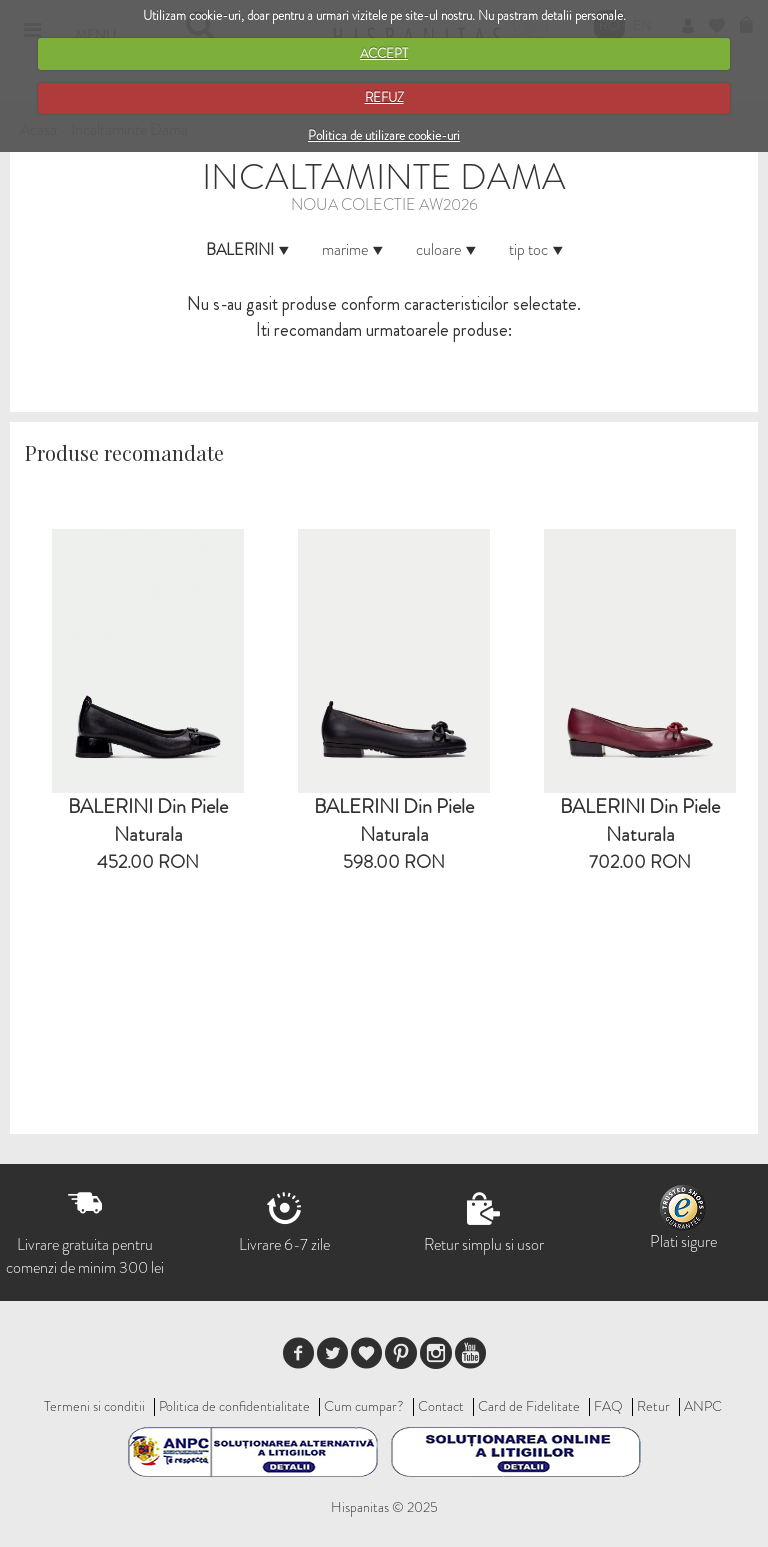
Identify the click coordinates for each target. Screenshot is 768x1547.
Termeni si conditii (94, 1406)
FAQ (608, 1406)
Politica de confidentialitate (234, 1406)
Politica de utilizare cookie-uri (384, 135)
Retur (653, 1406)
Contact (441, 1406)
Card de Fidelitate (529, 1406)
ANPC (703, 1406)
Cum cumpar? (364, 1406)
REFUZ (384, 97)
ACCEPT (384, 53)
